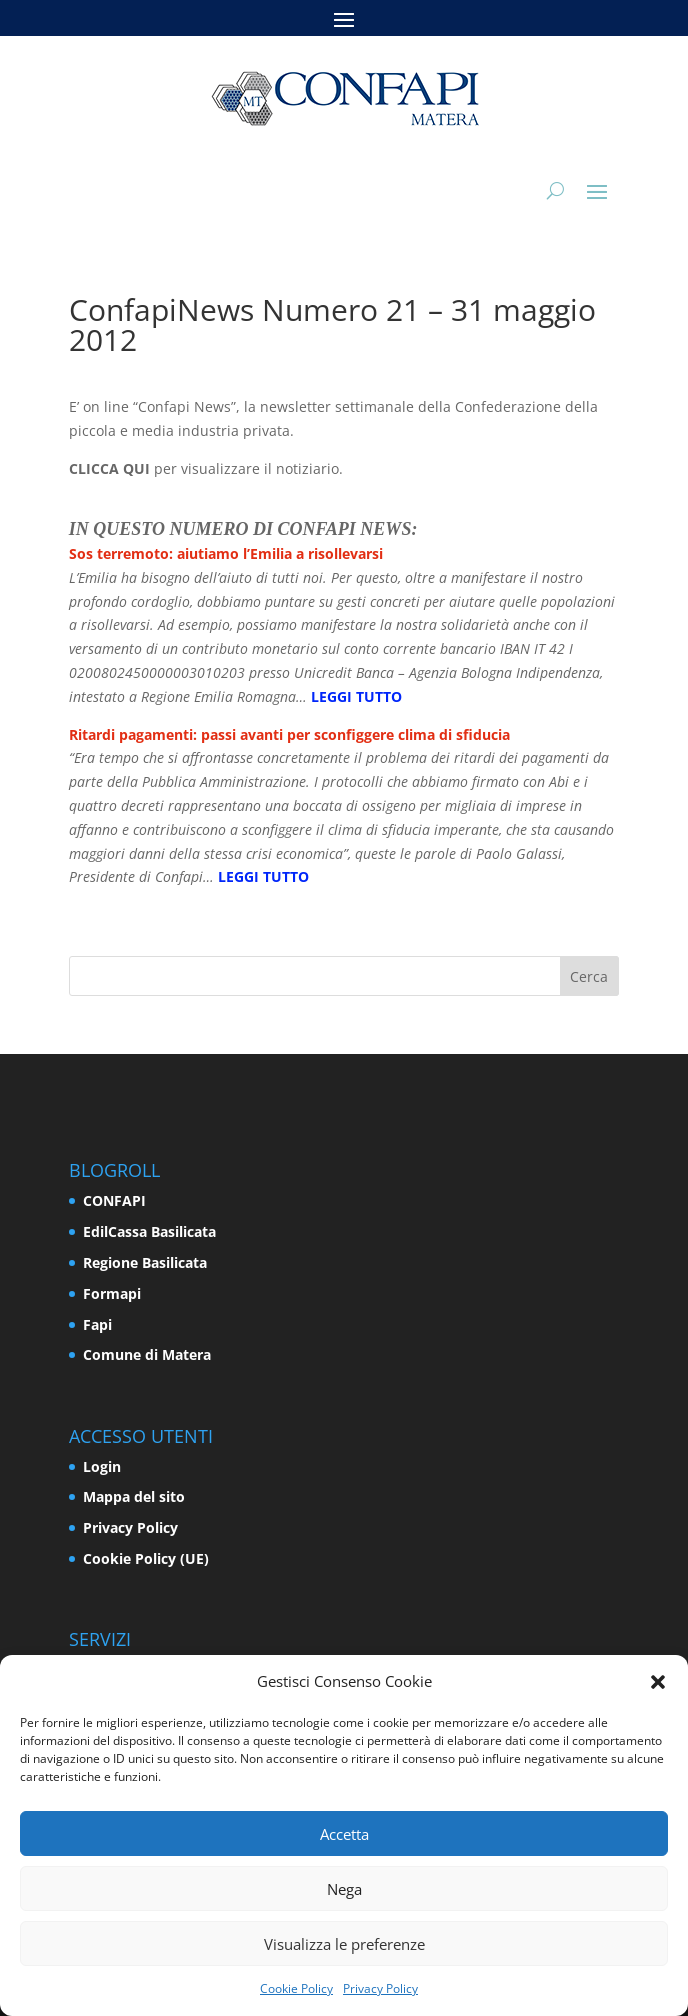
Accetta (344, 1834)
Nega (344, 1889)
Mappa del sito (134, 1496)
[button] (658, 1682)
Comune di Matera (147, 1354)
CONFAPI (114, 1200)
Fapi (97, 1324)
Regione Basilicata (145, 1262)
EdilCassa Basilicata (149, 1231)
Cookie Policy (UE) (146, 1558)
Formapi (112, 1293)
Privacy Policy (380, 1988)
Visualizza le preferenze (344, 1944)
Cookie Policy (296, 1988)
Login (102, 1466)
